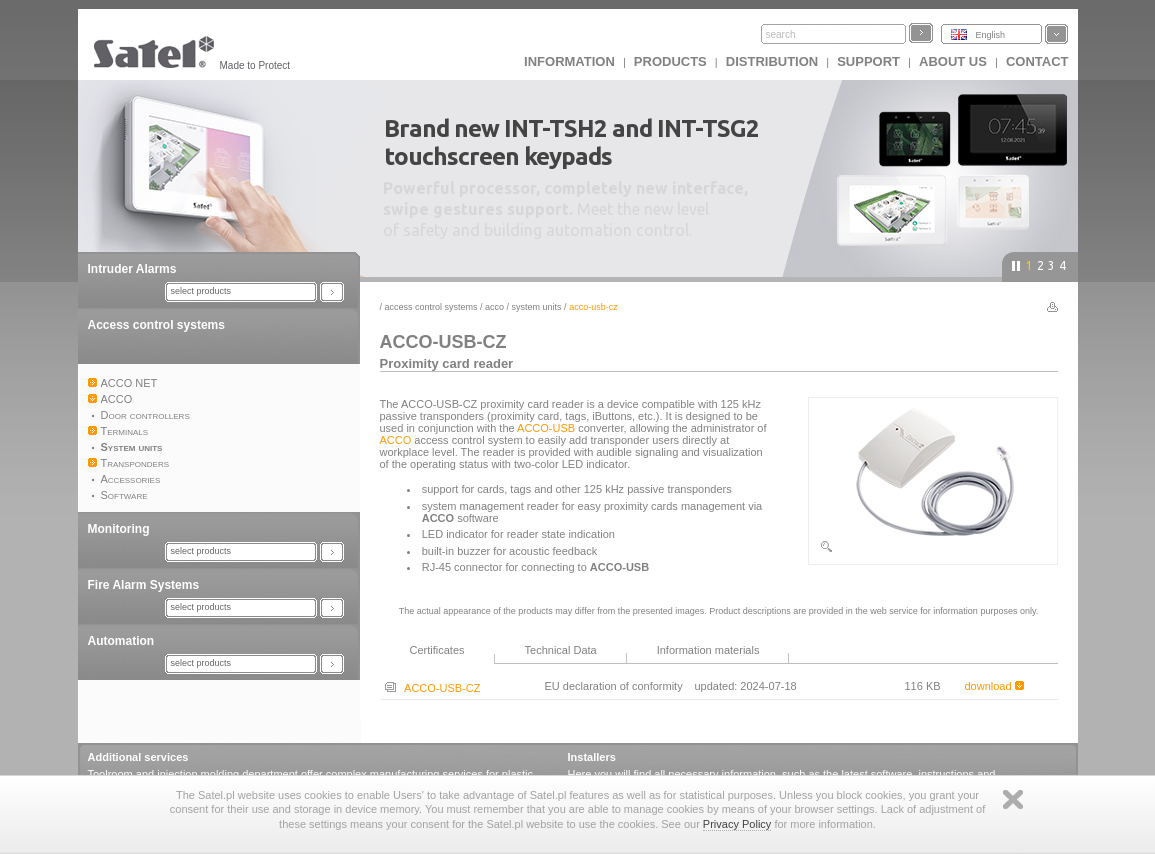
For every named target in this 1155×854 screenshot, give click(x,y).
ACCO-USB (546, 428)
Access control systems (156, 325)
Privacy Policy (737, 824)
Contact (1037, 61)
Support (868, 61)
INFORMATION (569, 61)
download (994, 686)
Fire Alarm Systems (144, 585)
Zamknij (1013, 799)
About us (953, 61)
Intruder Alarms (132, 269)
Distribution (772, 61)
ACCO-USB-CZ (433, 688)
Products (670, 61)
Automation (121, 641)
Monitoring (119, 529)
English (991, 35)
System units (537, 307)
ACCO (494, 307)
